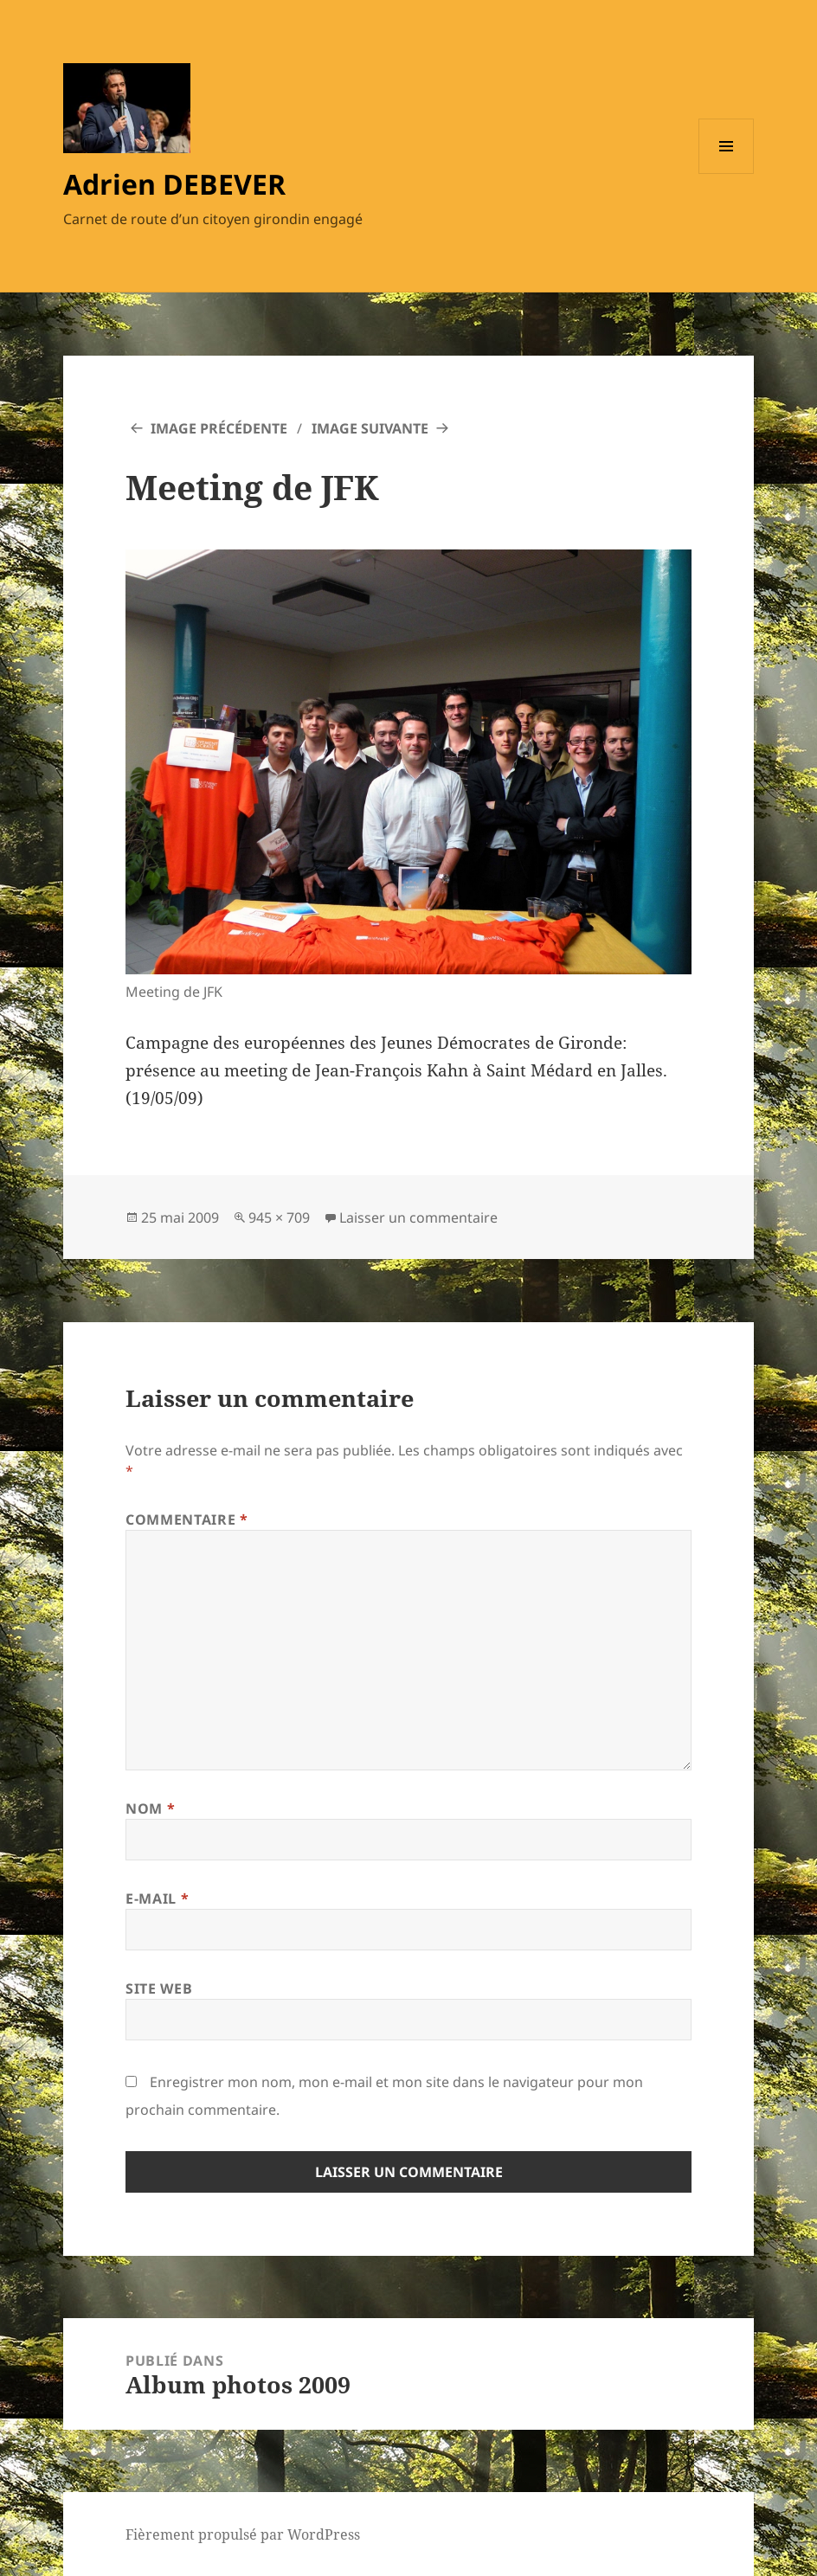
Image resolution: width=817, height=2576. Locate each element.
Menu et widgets (726, 173)
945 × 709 (279, 1217)
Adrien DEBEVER (174, 183)
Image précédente (219, 428)
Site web (158, 1988)
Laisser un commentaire (418, 1217)
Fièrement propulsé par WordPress (242, 2534)
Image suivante (370, 428)
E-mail (157, 1898)
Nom (150, 1808)
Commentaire (186, 1519)
